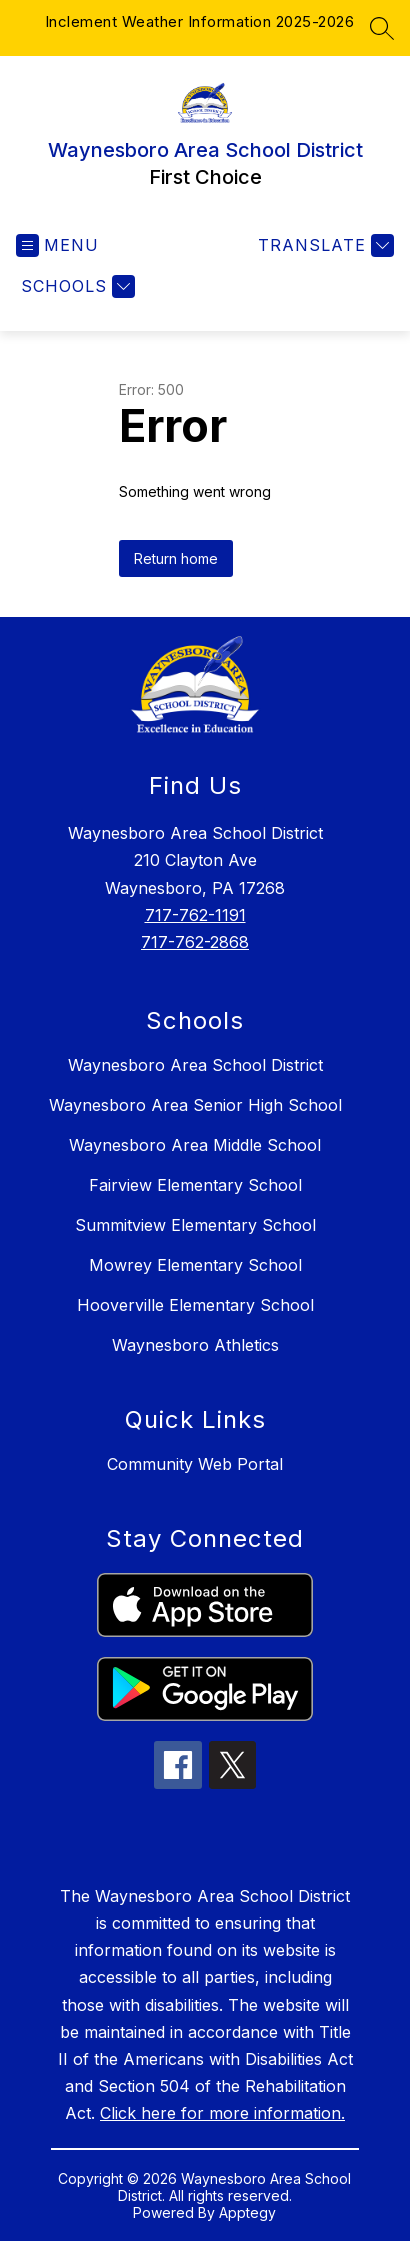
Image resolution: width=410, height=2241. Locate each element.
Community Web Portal (195, 1464)
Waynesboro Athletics (195, 1345)
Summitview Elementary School (195, 1225)
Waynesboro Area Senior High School (195, 1105)
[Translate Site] (323, 245)
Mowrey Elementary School (195, 1265)
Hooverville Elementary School (195, 1305)
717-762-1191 (195, 915)
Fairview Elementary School (195, 1185)
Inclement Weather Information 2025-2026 (200, 21)
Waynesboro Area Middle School (195, 1145)
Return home (176, 558)
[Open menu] (57, 245)
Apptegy (247, 2212)
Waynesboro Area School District (195, 1065)
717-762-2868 (195, 942)
